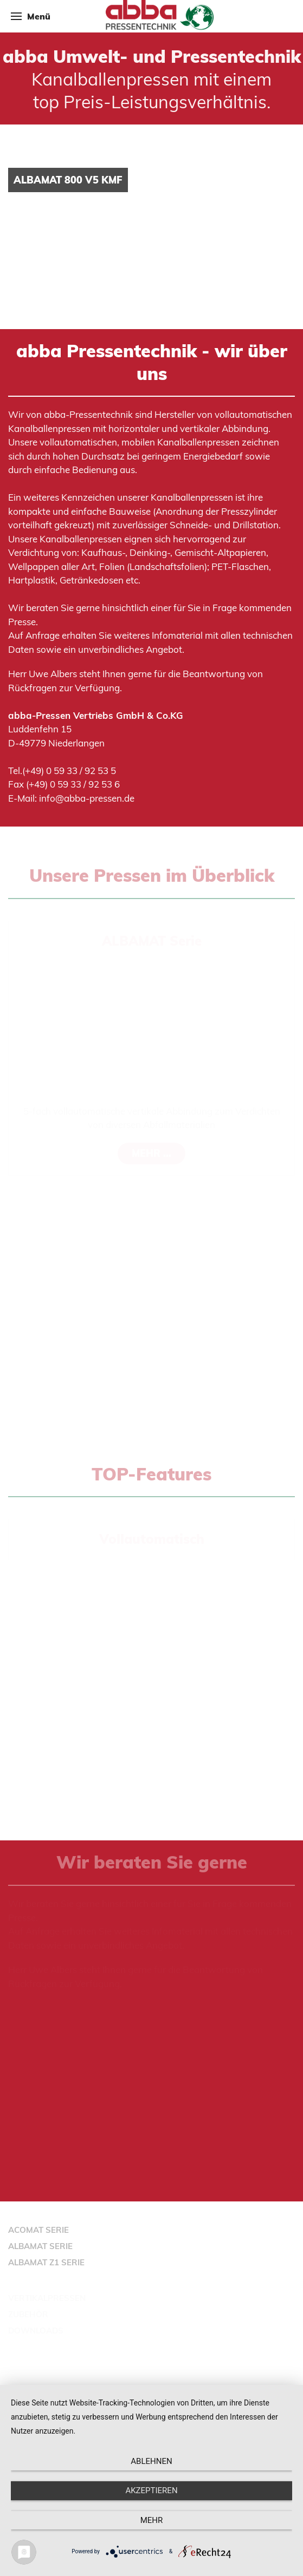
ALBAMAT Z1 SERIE (46, 2262)
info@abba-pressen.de (86, 798)
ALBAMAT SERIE (40, 2246)
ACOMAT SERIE (38, 2230)
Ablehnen (151, 2461)
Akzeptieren (151, 2490)
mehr (151, 2520)
